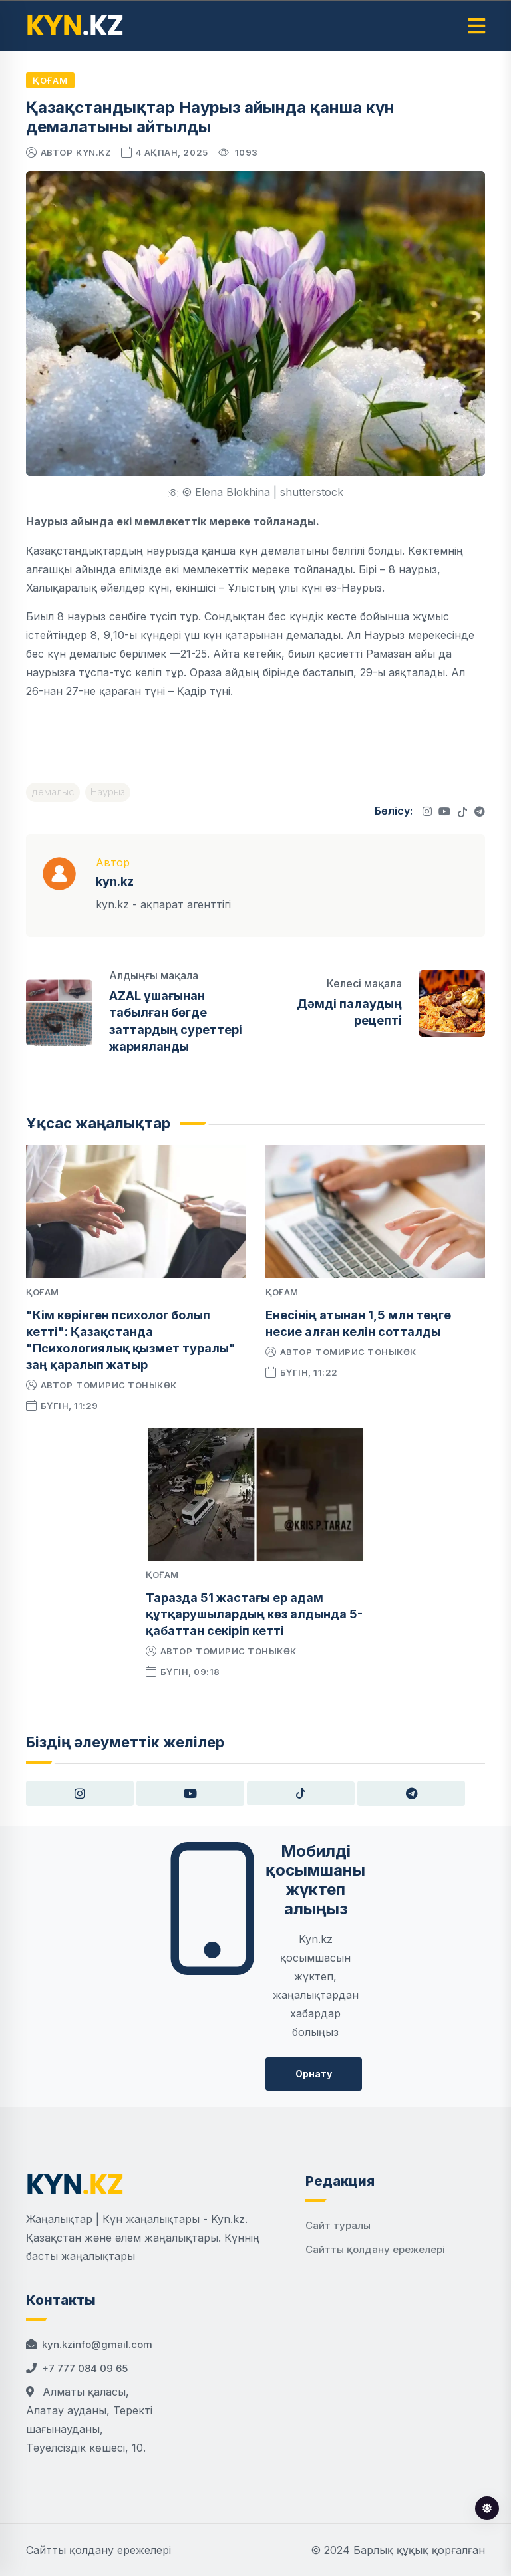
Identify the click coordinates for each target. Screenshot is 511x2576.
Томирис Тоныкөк (126, 1385)
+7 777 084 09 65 (85, 2368)
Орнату (313, 2073)
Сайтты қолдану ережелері (375, 2249)
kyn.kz (93, 152)
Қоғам (50, 80)
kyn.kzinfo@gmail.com (97, 2344)
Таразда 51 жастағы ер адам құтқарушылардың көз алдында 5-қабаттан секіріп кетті (254, 1614)
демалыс (53, 791)
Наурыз (107, 791)
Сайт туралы (338, 2225)
